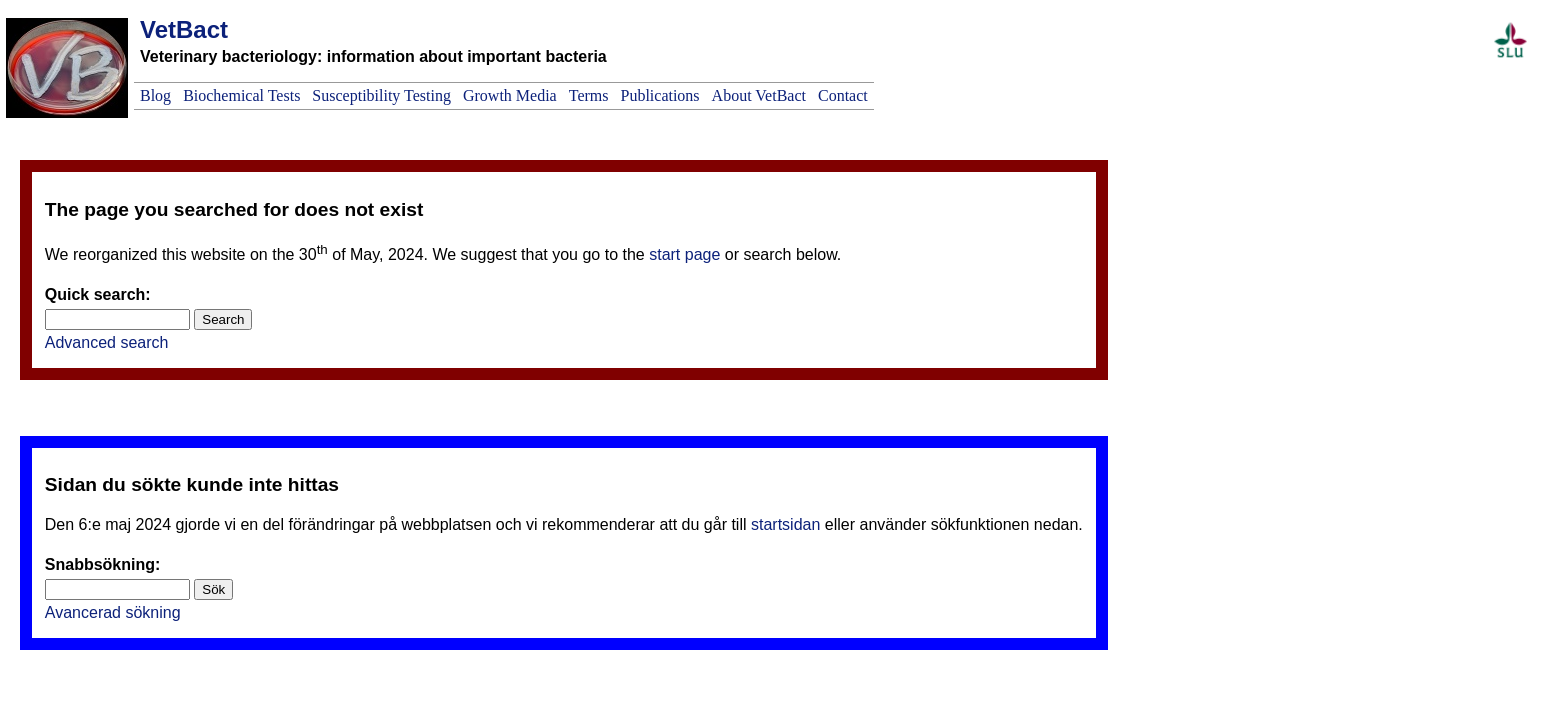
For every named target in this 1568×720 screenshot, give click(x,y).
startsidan (785, 524)
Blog (155, 95)
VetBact (184, 29)
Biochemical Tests (241, 95)
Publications (659, 95)
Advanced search (107, 342)
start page (684, 254)
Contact (843, 95)
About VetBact (759, 95)
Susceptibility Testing (381, 95)
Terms (589, 95)
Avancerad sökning (113, 612)
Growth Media (510, 95)
